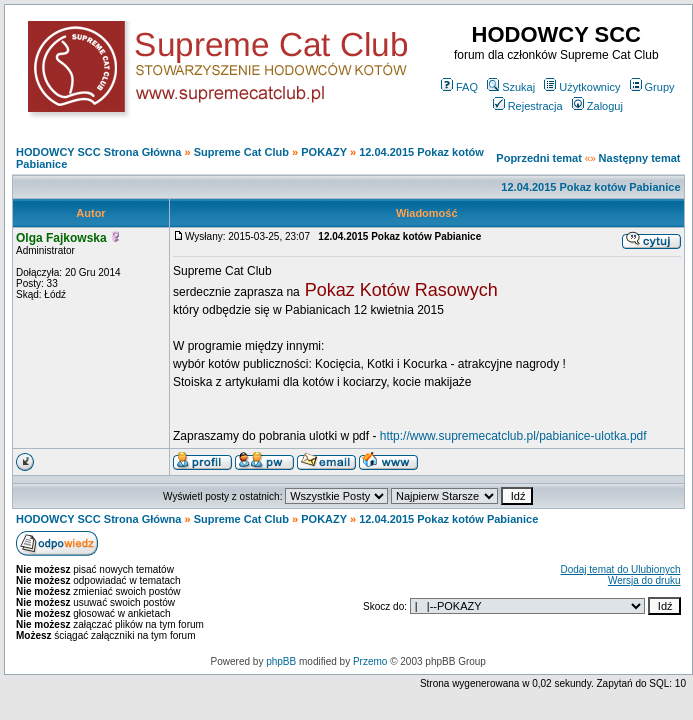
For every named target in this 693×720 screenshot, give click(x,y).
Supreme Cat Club (241, 152)
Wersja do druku (644, 580)
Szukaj (511, 87)
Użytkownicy (582, 87)
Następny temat (640, 158)
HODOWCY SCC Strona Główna (98, 152)
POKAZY (324, 152)
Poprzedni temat (539, 158)
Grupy (652, 87)
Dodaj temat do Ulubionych (620, 569)
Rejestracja (528, 106)
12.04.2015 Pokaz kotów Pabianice (590, 187)
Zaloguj (597, 106)
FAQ (459, 87)
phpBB (281, 661)
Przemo (370, 661)
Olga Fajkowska (61, 238)
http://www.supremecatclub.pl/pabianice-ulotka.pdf (513, 436)
